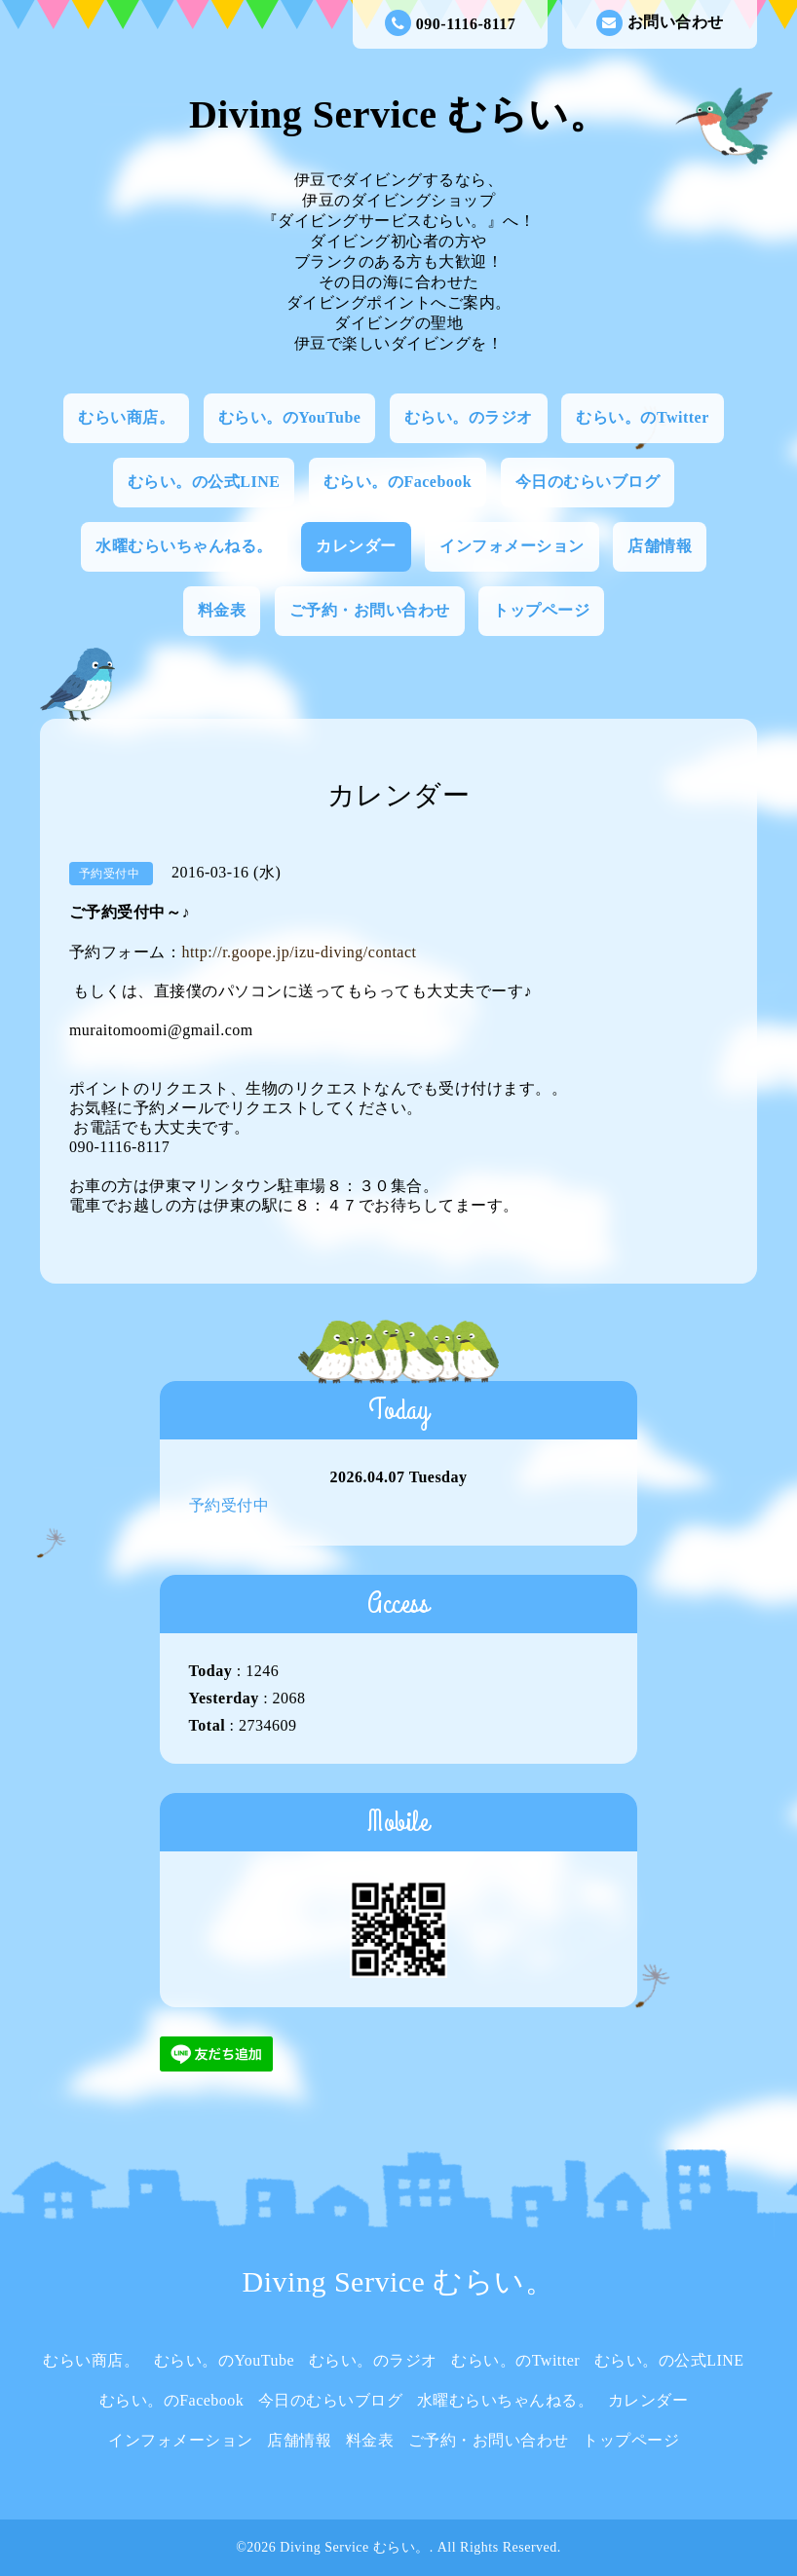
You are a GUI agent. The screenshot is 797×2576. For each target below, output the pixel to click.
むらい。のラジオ (468, 417)
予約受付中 (229, 1505)
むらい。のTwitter (642, 417)
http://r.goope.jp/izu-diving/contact (298, 952)
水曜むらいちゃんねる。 (184, 546)
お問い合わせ (660, 23)
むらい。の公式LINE (204, 481)
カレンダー (356, 546)
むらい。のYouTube (289, 417)
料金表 (222, 610)
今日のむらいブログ (588, 481)
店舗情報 (659, 546)
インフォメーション (512, 546)
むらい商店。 (126, 417)
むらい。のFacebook (397, 481)
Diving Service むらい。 (398, 114)
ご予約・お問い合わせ (369, 610)
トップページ (541, 610)
